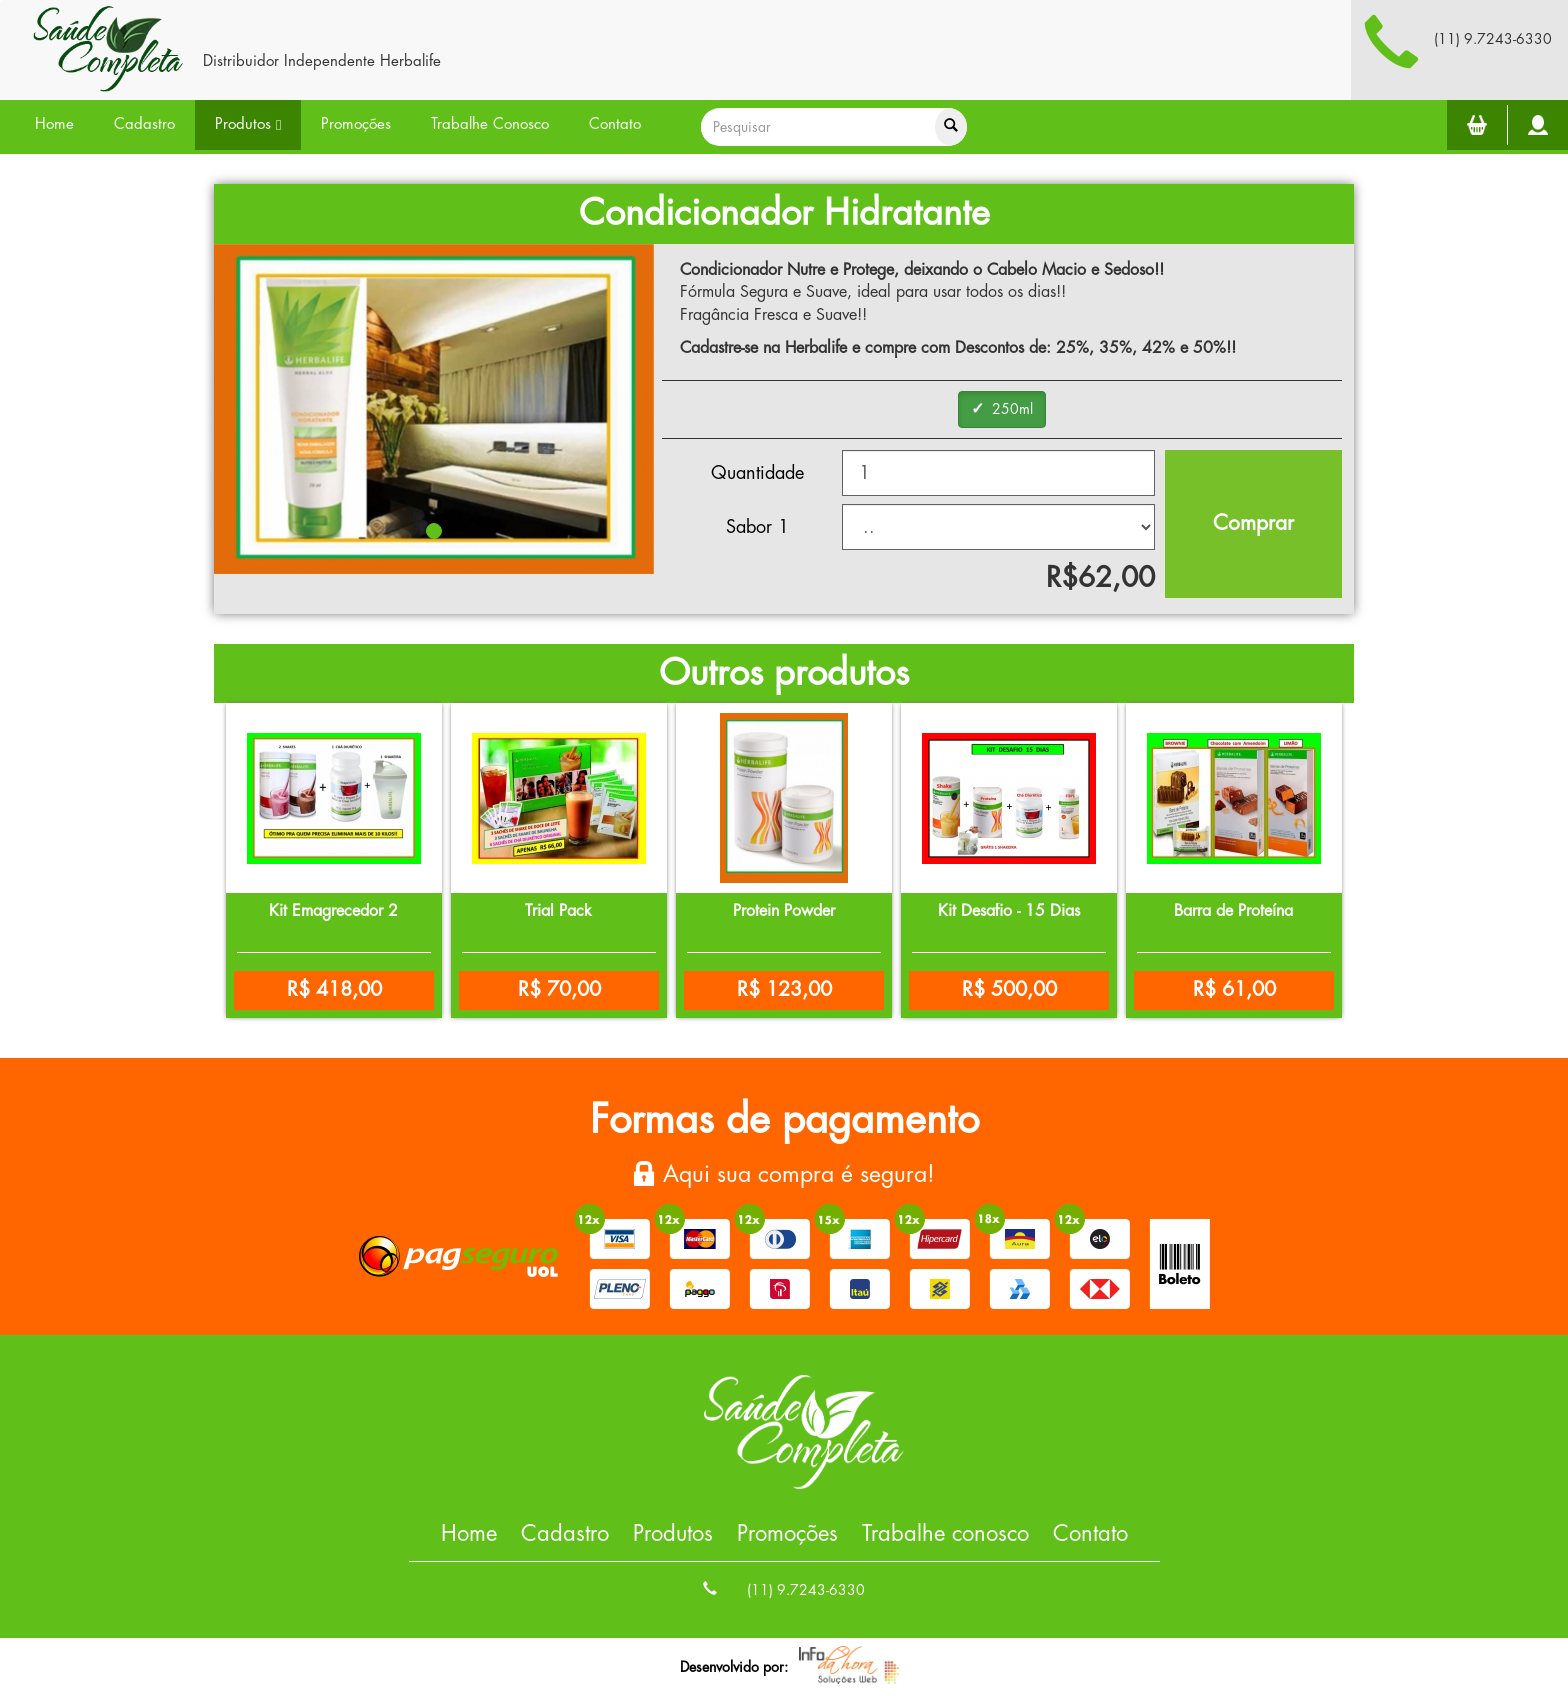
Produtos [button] (248, 125)
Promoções (356, 124)
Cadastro (144, 124)
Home (54, 124)
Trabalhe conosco (945, 1534)
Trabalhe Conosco (490, 124)
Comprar (1253, 523)
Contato (615, 124)
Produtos (673, 1534)
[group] (1002, 409)
